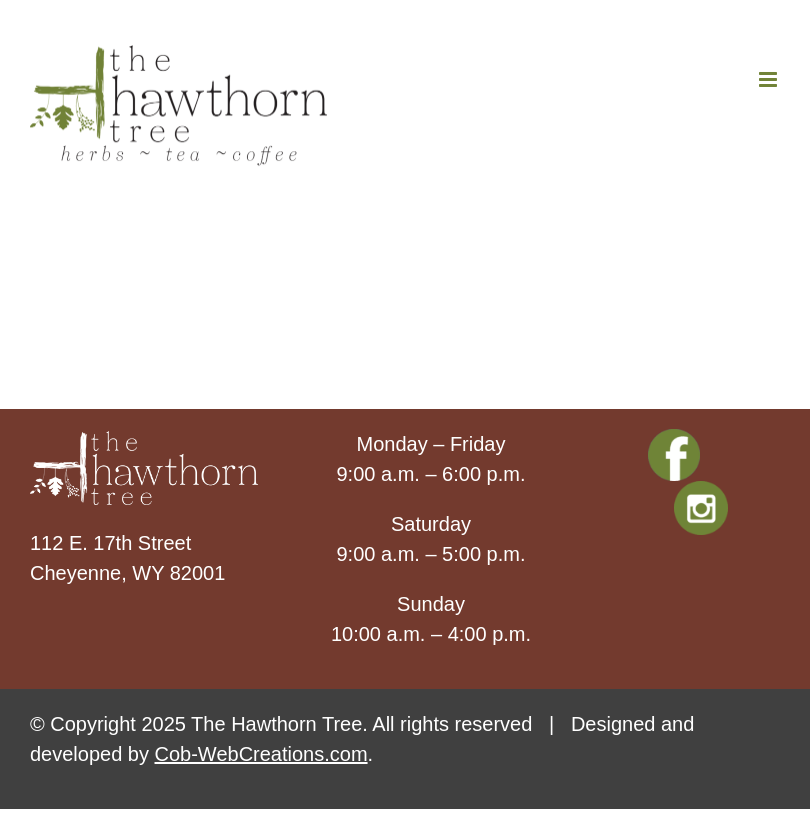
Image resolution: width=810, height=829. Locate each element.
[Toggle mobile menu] (769, 79)
